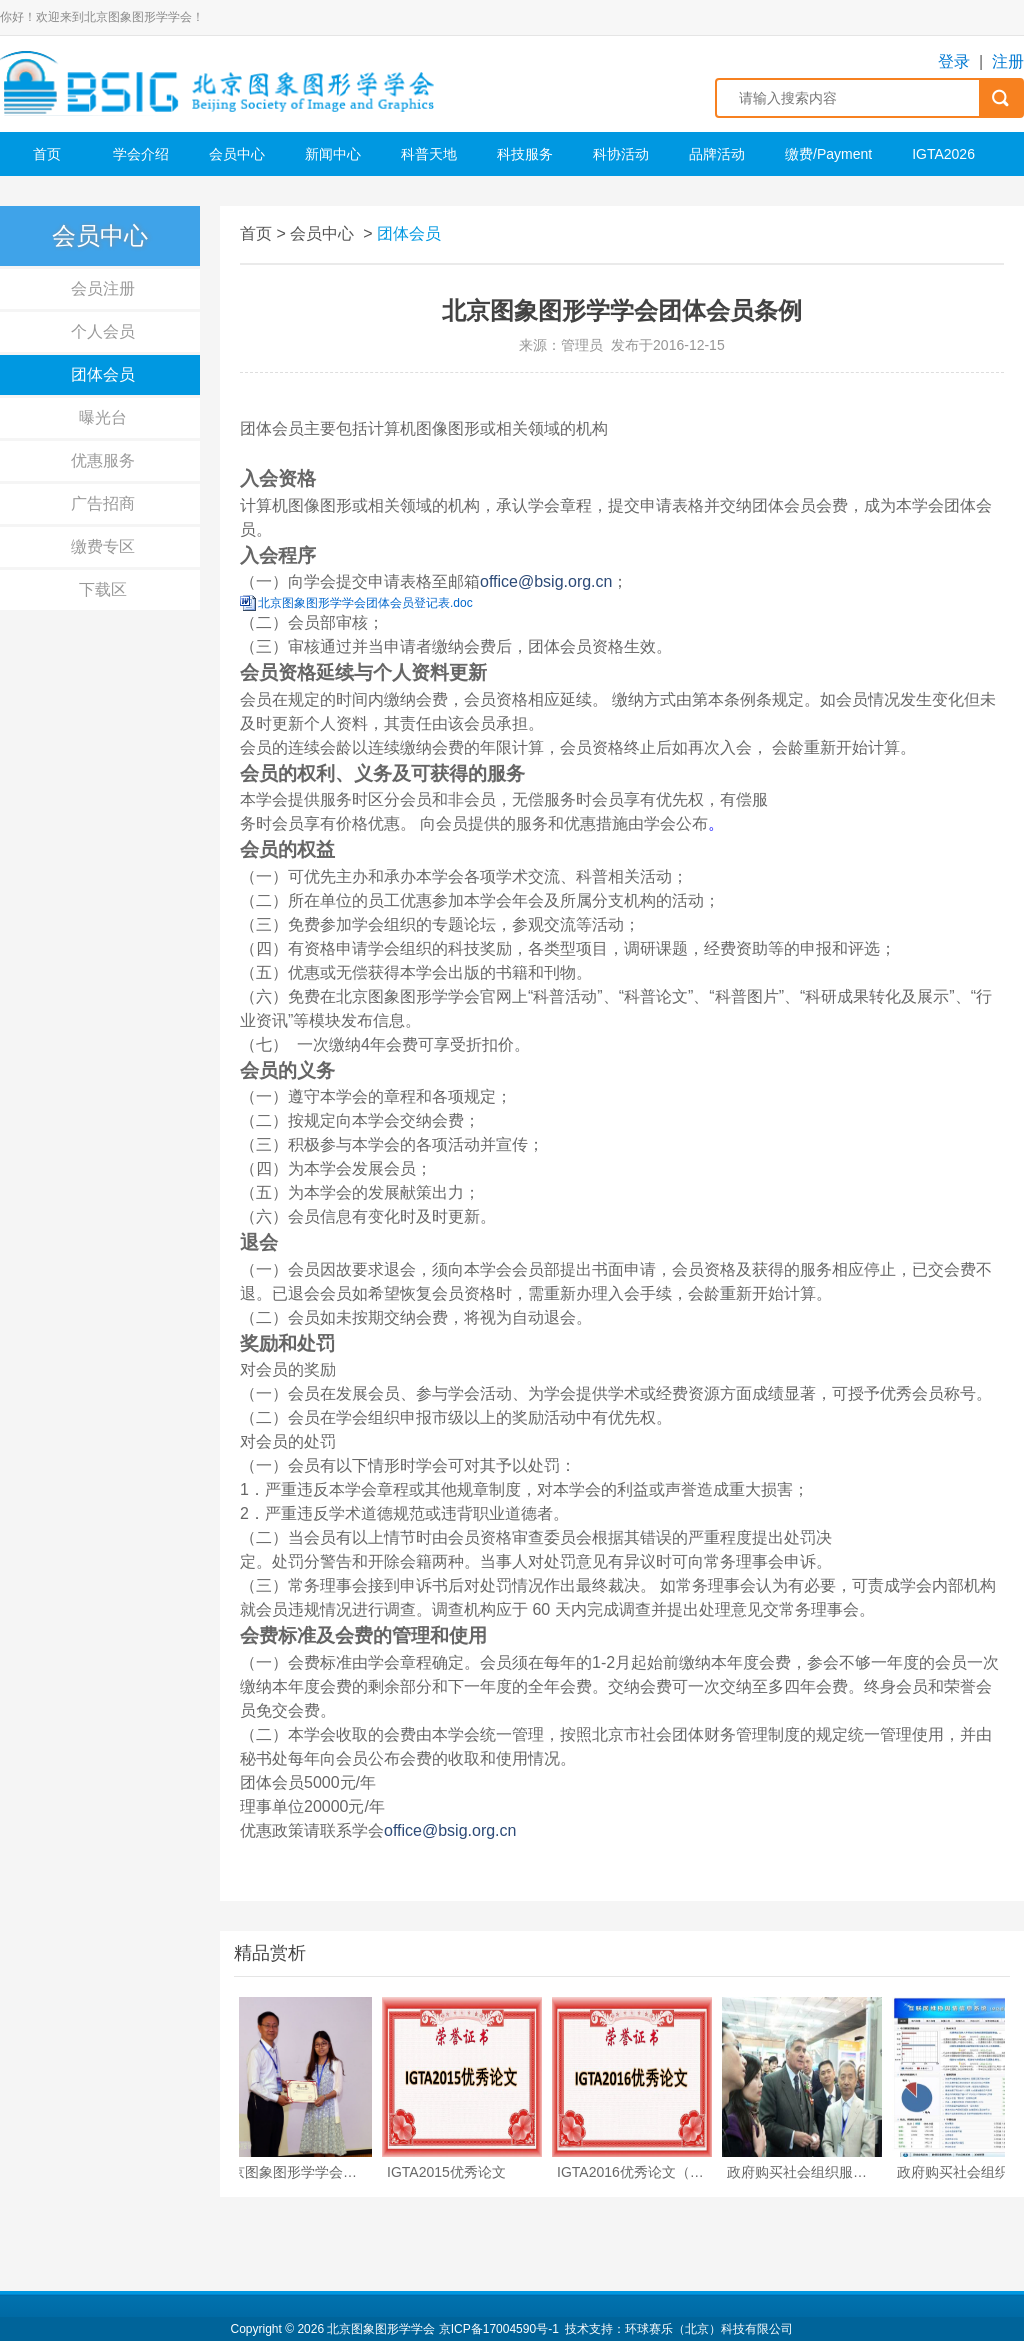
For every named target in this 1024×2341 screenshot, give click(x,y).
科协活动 (621, 154)
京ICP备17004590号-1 (499, 2329)
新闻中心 (333, 154)
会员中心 (237, 154)
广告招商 (103, 503)
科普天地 (429, 154)
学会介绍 (141, 154)
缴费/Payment (828, 154)
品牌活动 (717, 154)
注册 (1008, 61)
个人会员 (103, 331)
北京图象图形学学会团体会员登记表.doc (365, 603)
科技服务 (525, 154)
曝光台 (103, 417)
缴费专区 (103, 546)
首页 (47, 154)
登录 (954, 61)
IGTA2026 (943, 154)
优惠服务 (103, 460)
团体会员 (103, 374)
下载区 (103, 589)
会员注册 (103, 288)
